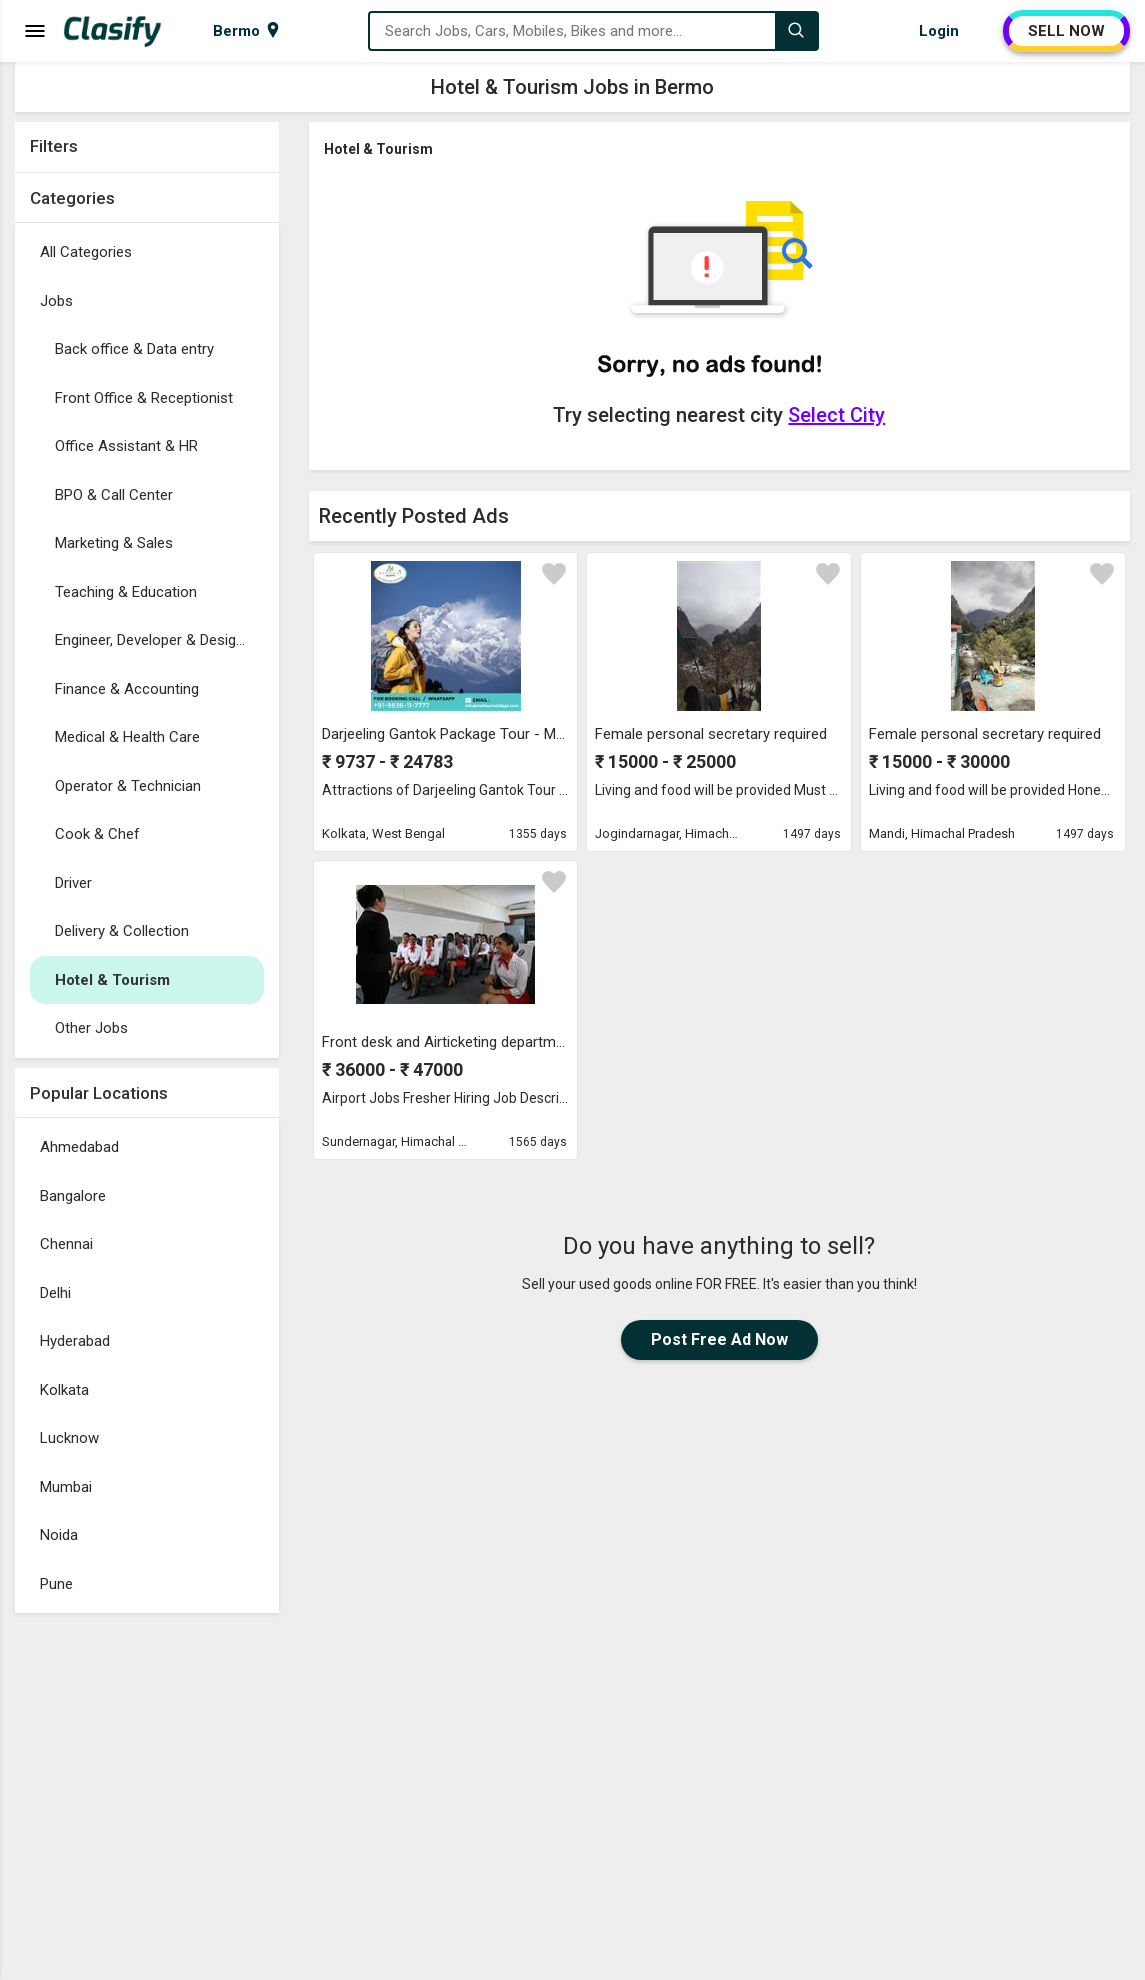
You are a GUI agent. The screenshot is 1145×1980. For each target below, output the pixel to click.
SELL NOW (1066, 31)
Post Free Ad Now (719, 1339)
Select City (836, 415)
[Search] (796, 31)
